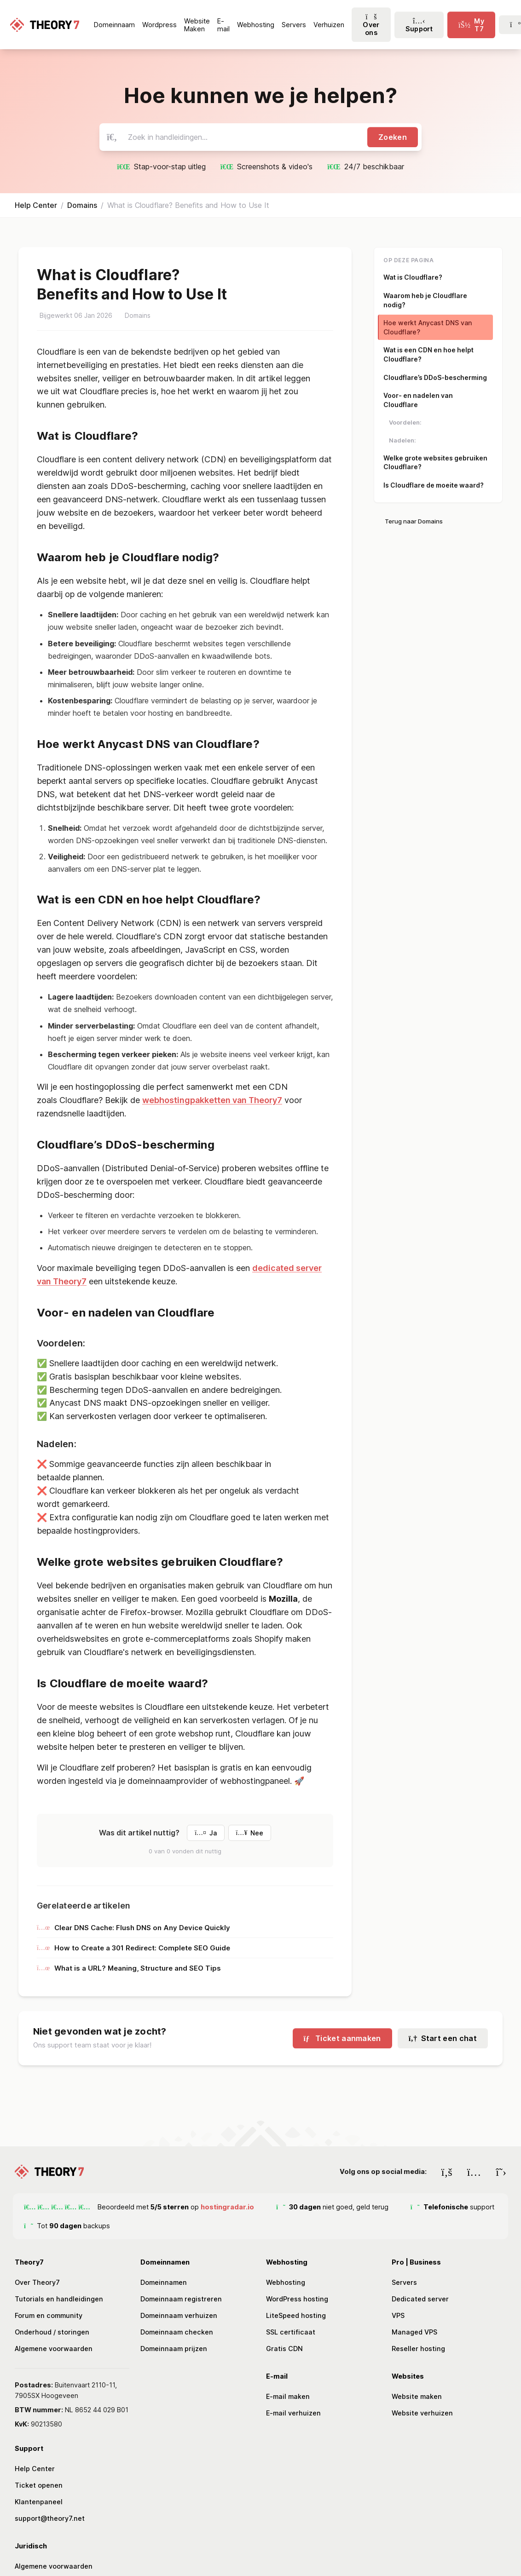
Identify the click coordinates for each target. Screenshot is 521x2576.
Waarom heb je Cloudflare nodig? (425, 300)
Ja (205, 1833)
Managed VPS (414, 2332)
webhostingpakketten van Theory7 (212, 1100)
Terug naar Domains (414, 521)
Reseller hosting (418, 2348)
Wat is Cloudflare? (412, 277)
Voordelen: (405, 422)
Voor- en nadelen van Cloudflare (418, 399)
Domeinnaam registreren (181, 2299)
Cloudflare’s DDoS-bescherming (435, 377)
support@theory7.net (50, 2518)
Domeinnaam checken (176, 2332)
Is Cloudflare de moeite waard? (433, 485)
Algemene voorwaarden (54, 2348)
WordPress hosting (297, 2299)
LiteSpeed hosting (296, 2315)
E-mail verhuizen (293, 2413)
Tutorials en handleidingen (59, 2299)
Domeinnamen (163, 2282)
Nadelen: (402, 440)
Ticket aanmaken (342, 2038)
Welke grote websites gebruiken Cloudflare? (435, 462)
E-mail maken (288, 2396)
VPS (398, 2315)
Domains (82, 205)
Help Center (36, 205)
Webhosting (285, 2282)
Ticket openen (39, 2485)
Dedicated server (420, 2299)
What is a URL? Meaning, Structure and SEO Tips (129, 1968)
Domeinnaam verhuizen (178, 2315)
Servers (404, 2282)
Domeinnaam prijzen (173, 2348)
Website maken (417, 2396)
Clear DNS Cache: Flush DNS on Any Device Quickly (133, 1927)
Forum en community (48, 2315)
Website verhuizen (422, 2413)
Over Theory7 (37, 2282)
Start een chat (443, 2038)
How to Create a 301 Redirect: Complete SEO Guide (133, 1948)
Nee (249, 1833)
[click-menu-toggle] (471, 25)
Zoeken (392, 137)
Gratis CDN (284, 2348)
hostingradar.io (227, 2207)
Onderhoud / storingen (52, 2332)
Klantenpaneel (39, 2502)
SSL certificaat (290, 2332)
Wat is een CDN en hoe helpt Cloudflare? (428, 354)
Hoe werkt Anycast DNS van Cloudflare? (427, 327)
